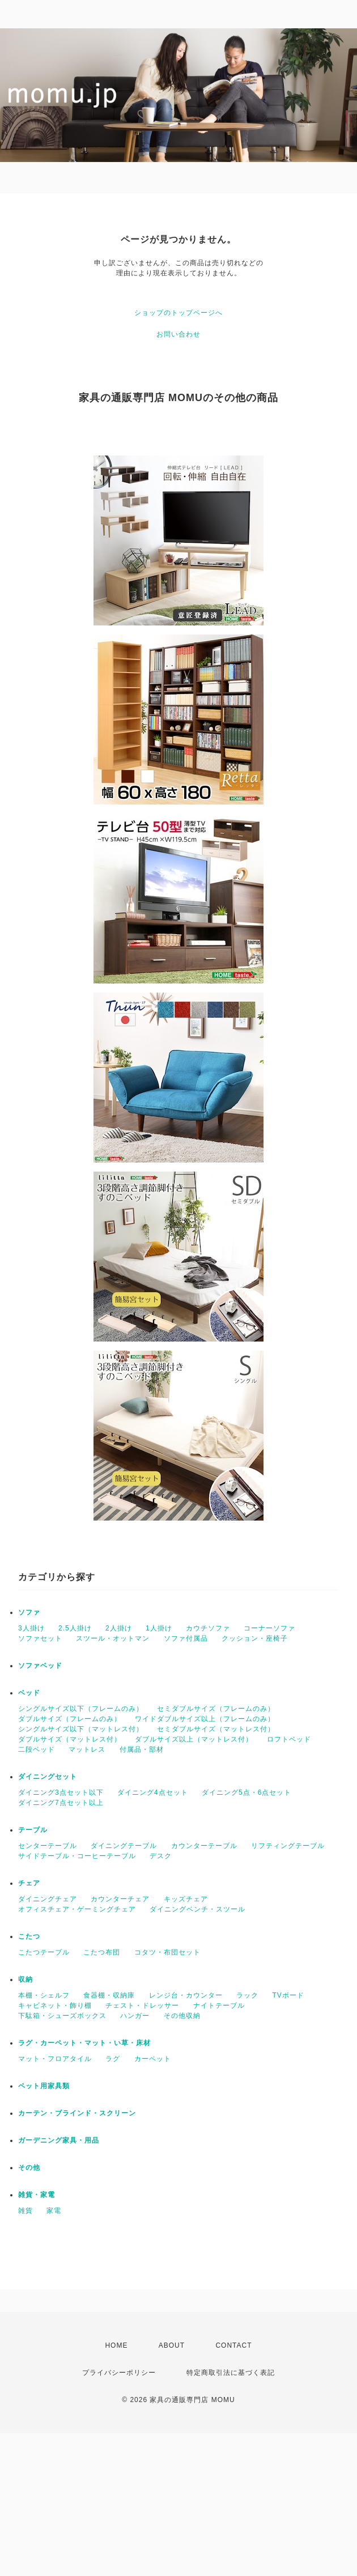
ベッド (29, 1693)
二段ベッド (36, 1749)
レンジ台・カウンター (186, 1995)
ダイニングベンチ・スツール (197, 1909)
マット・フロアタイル (55, 2059)
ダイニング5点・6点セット (246, 1792)
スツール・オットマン (113, 1638)
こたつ (29, 1936)
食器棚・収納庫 (109, 1995)
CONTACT (233, 2345)
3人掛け (31, 1628)
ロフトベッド (289, 1739)
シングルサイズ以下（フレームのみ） (80, 1709)
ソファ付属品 (186, 1638)
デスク (161, 1856)
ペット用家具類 (44, 2086)
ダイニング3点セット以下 (61, 1792)
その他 (29, 2167)
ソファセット (40, 1638)
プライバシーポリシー (119, 2373)
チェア (29, 1883)
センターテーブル (47, 1846)
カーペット (152, 2059)
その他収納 (182, 2016)
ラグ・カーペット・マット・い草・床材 (84, 2043)
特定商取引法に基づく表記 (230, 2373)
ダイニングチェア (47, 1899)
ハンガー (135, 2016)
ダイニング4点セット (152, 1792)
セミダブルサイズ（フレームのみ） (216, 1709)
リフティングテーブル (288, 1846)
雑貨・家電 (36, 2195)
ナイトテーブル (219, 2005)
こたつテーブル (44, 1952)
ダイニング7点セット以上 (61, 1803)
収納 (25, 1979)
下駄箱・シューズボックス (62, 2016)
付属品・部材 (142, 1749)
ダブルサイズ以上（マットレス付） (194, 1739)
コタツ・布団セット (167, 1952)
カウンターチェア (120, 1899)
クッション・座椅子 (255, 1638)
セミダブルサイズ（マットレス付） (216, 1729)
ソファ (29, 1612)
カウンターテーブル (204, 1846)
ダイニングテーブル (124, 1846)
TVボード (288, 1995)
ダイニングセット (47, 1777)
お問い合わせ (178, 334)
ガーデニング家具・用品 (58, 2140)
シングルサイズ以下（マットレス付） (80, 1729)
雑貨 (25, 2211)
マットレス (87, 1749)
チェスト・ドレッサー (142, 2005)
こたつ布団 (101, 1952)
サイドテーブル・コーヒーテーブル (77, 1856)
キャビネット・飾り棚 (55, 2005)
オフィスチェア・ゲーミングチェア (77, 1909)
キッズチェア (186, 1899)
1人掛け (159, 1628)
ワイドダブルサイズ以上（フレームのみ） (205, 1719)
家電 (53, 2211)
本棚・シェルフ (44, 1995)
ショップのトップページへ (178, 313)
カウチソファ (208, 1628)
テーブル (33, 1830)
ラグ (112, 2059)
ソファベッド (40, 1666)
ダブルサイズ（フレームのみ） (69, 1719)
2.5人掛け (75, 1628)
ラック (247, 1995)
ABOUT (172, 2345)
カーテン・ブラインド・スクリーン (77, 2113)
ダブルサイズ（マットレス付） (69, 1739)
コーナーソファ (269, 1628)
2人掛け (118, 1628)
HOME (116, 2345)
